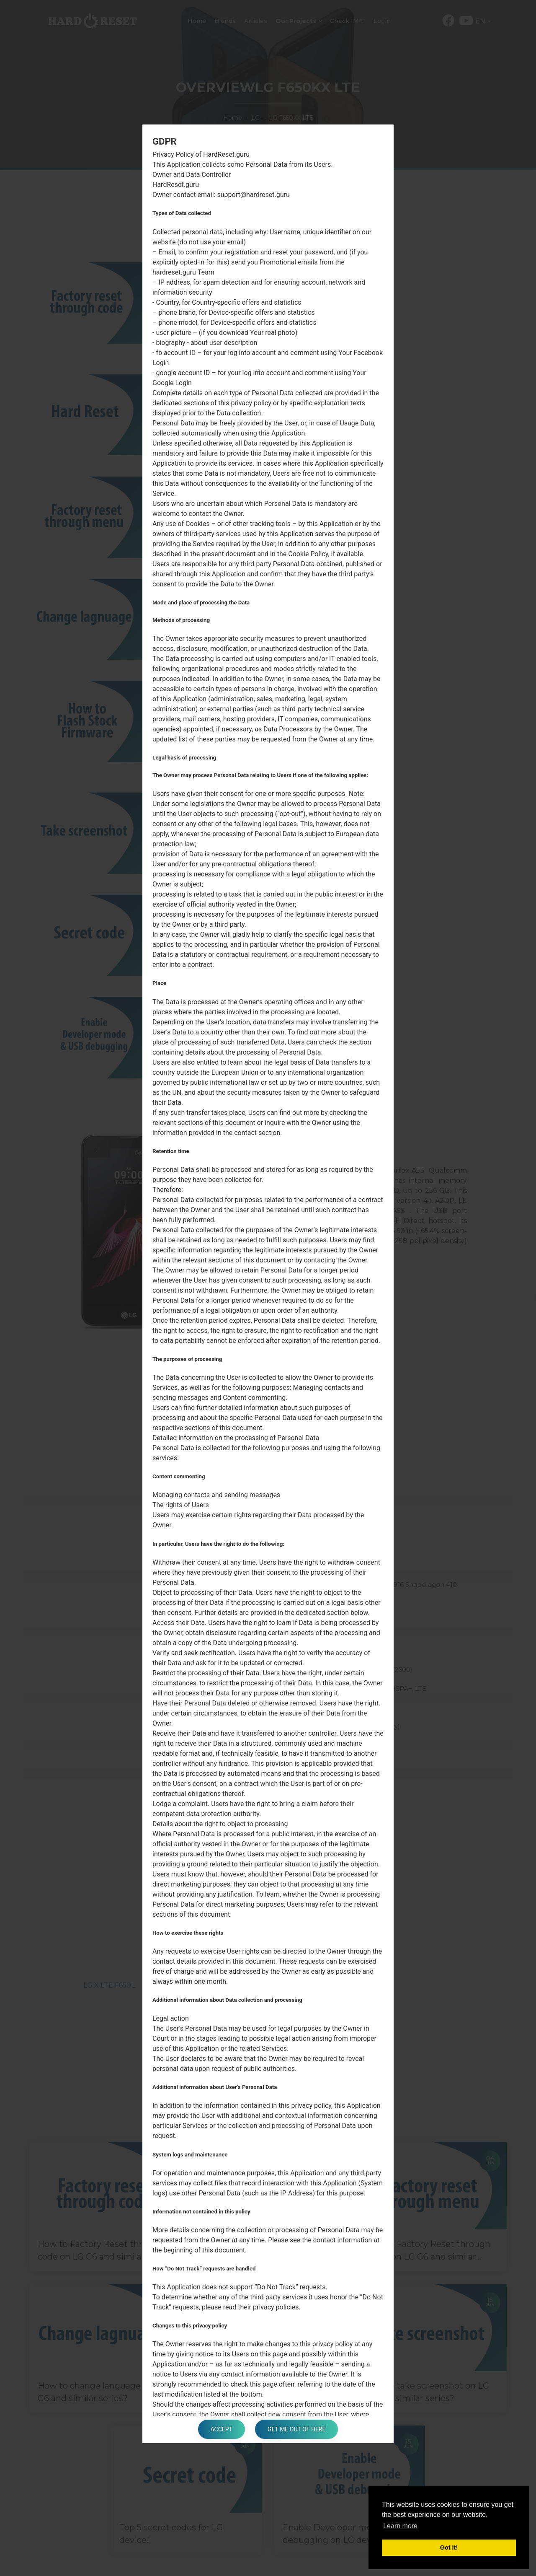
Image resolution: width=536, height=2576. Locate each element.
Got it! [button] (449, 2547)
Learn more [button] (400, 2525)
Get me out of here (296, 2429)
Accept (221, 2429)
